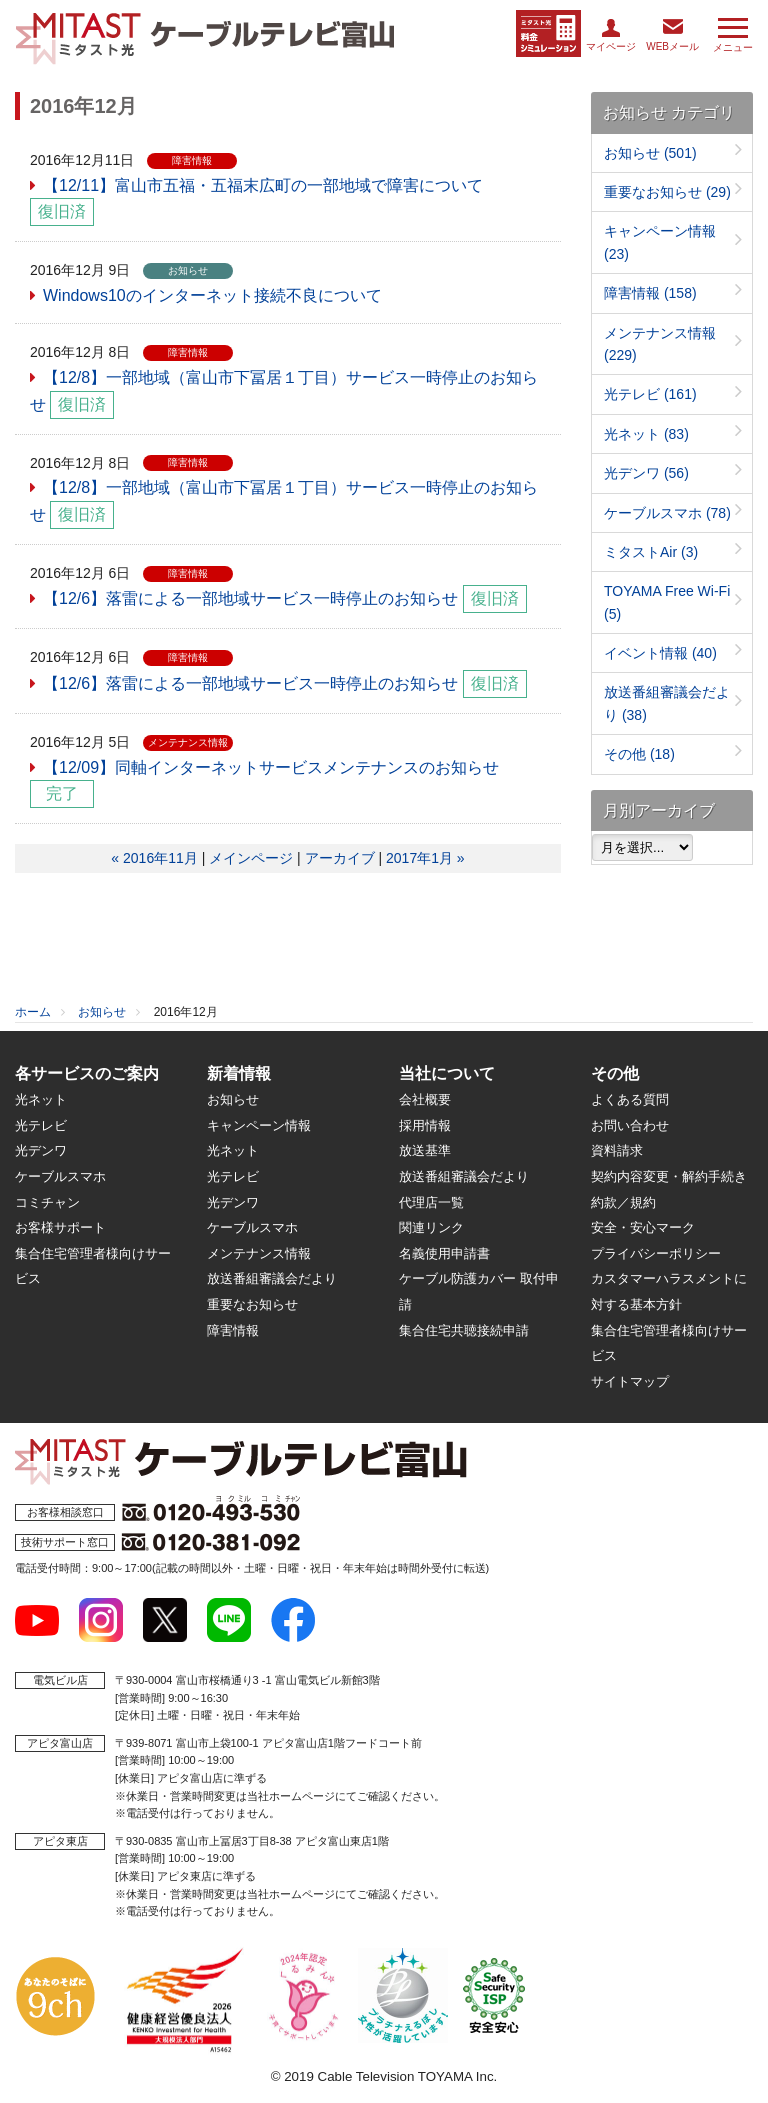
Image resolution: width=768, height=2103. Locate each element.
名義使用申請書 (444, 1253)
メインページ (251, 858)
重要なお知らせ (667, 192)
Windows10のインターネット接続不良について (212, 295)
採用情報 (425, 1125)
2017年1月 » (425, 858)
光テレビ (650, 394)
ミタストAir (651, 552)
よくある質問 (630, 1099)
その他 (639, 754)
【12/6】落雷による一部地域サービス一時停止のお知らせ (250, 598)
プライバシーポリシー (656, 1253)
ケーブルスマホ (667, 513)
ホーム (33, 1012)
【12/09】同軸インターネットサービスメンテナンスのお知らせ (271, 767)
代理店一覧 (431, 1202)
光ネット (646, 434)
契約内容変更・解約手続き (669, 1176)
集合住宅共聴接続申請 (464, 1330)
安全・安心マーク (643, 1227)
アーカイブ (340, 858)
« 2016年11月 (154, 858)
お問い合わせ (630, 1125)
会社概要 (425, 1099)
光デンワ (646, 473)
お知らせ (650, 153)
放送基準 (425, 1150)
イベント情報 (660, 653)
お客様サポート (60, 1227)
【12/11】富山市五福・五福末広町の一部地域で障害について (263, 185)
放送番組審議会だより (272, 1278)
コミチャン (47, 1202)
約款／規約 (623, 1202)
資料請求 (617, 1150)
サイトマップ (630, 1381)
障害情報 (650, 293)
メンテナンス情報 (259, 1253)
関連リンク (431, 1227)
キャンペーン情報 (259, 1125)
